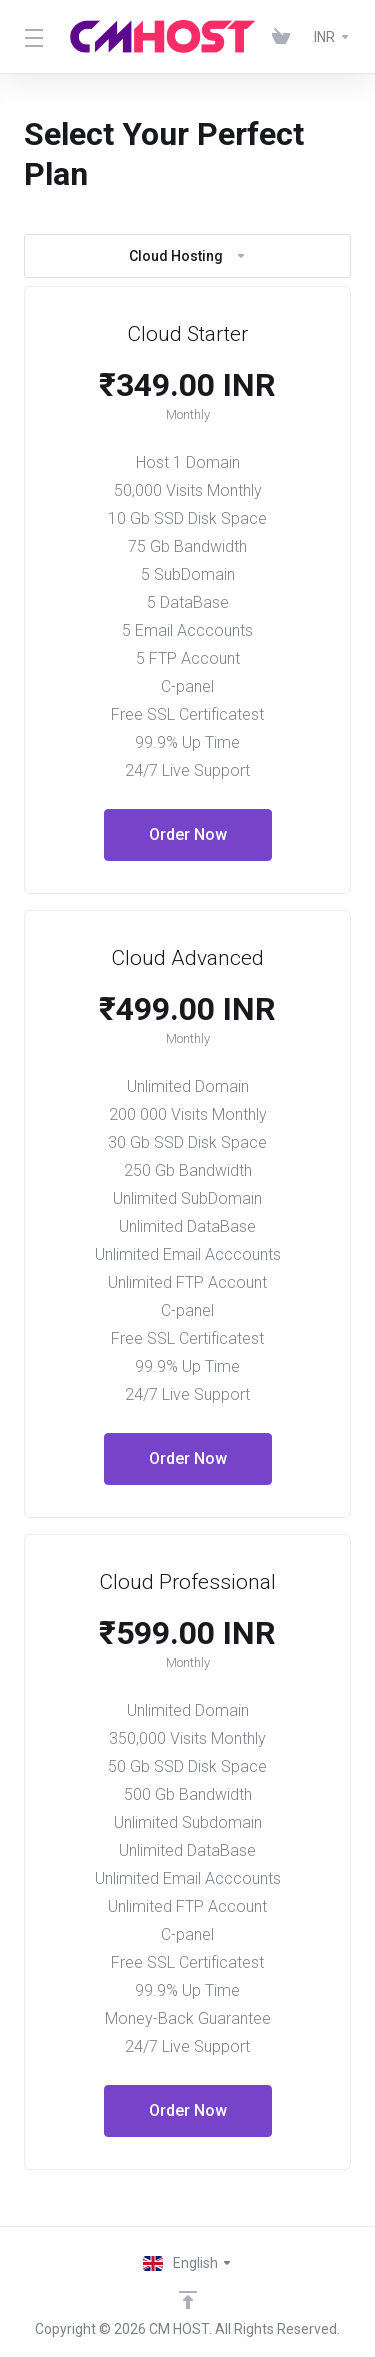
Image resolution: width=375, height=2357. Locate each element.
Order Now (188, 834)
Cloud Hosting (188, 256)
